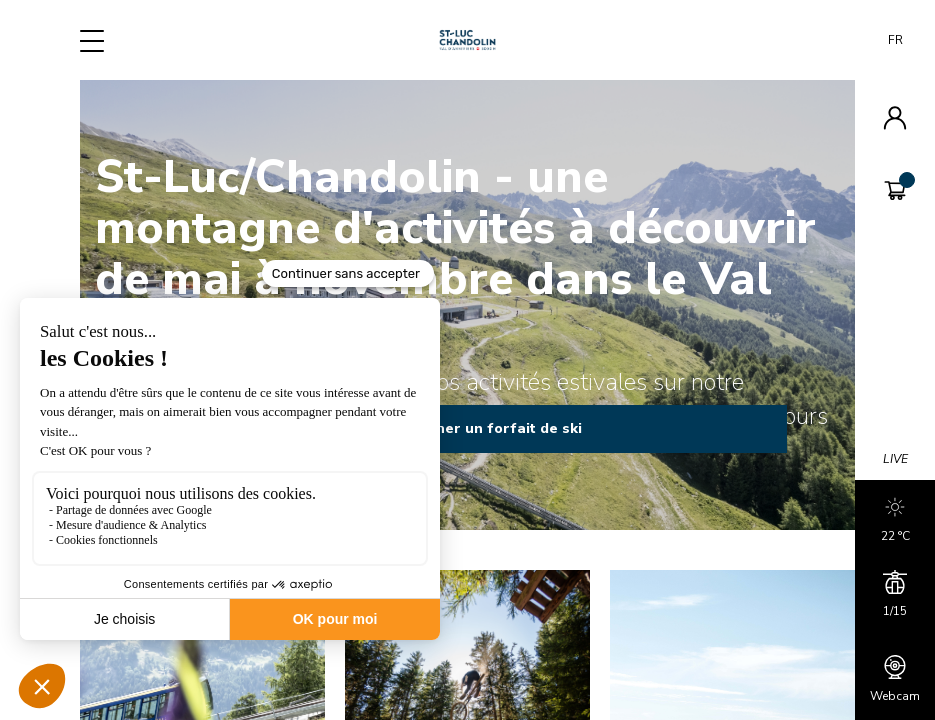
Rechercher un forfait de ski (468, 428)
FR (895, 40)
